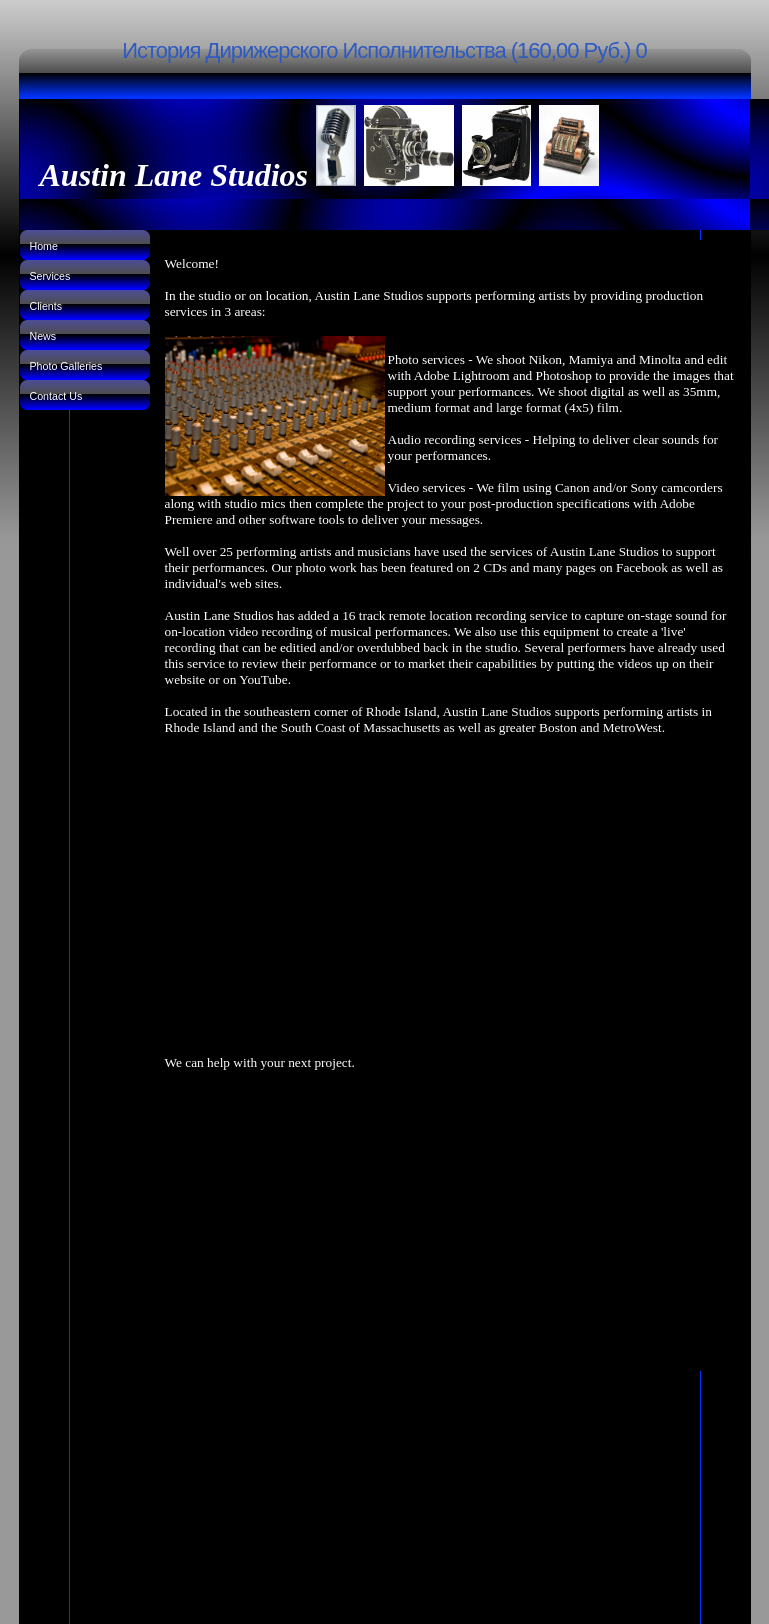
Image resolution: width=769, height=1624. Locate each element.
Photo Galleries (66, 366)
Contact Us (56, 396)
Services (50, 276)
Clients (46, 306)
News (43, 336)
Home (44, 246)
